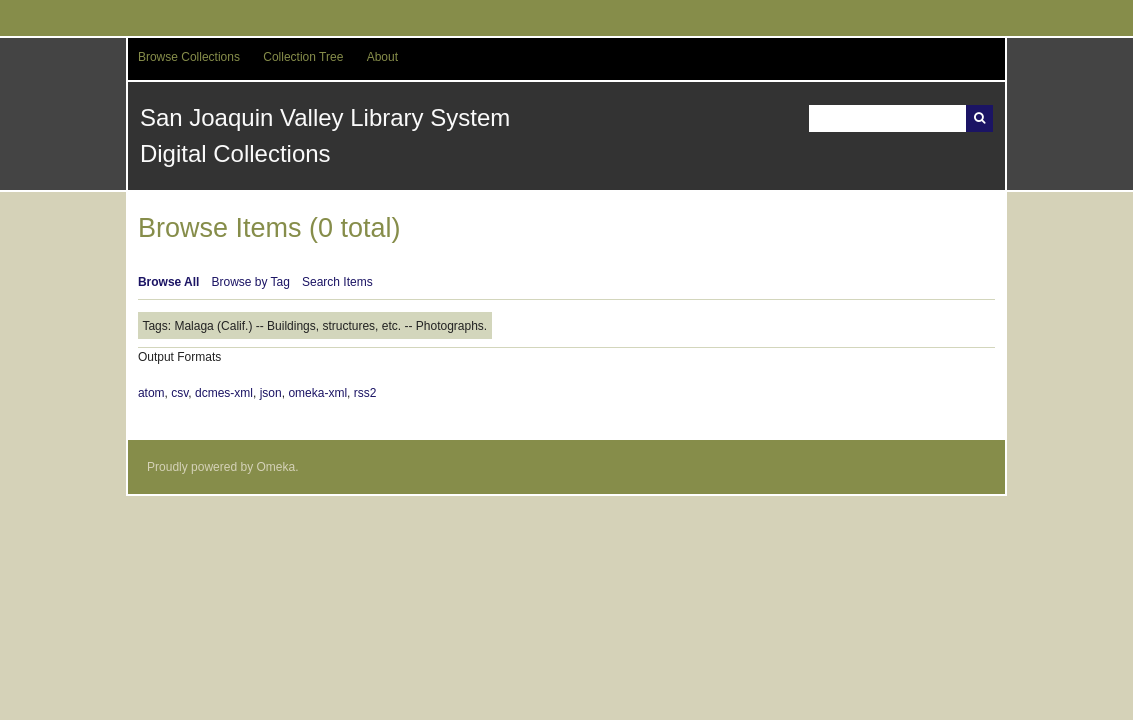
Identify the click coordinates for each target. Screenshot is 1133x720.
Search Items (337, 282)
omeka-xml (317, 393)
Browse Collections (189, 57)
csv (179, 393)
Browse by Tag (250, 282)
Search (979, 118)
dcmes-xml (224, 393)
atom (151, 393)
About (382, 57)
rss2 (365, 393)
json (271, 393)
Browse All (169, 282)
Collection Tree (303, 57)
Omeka (275, 467)
